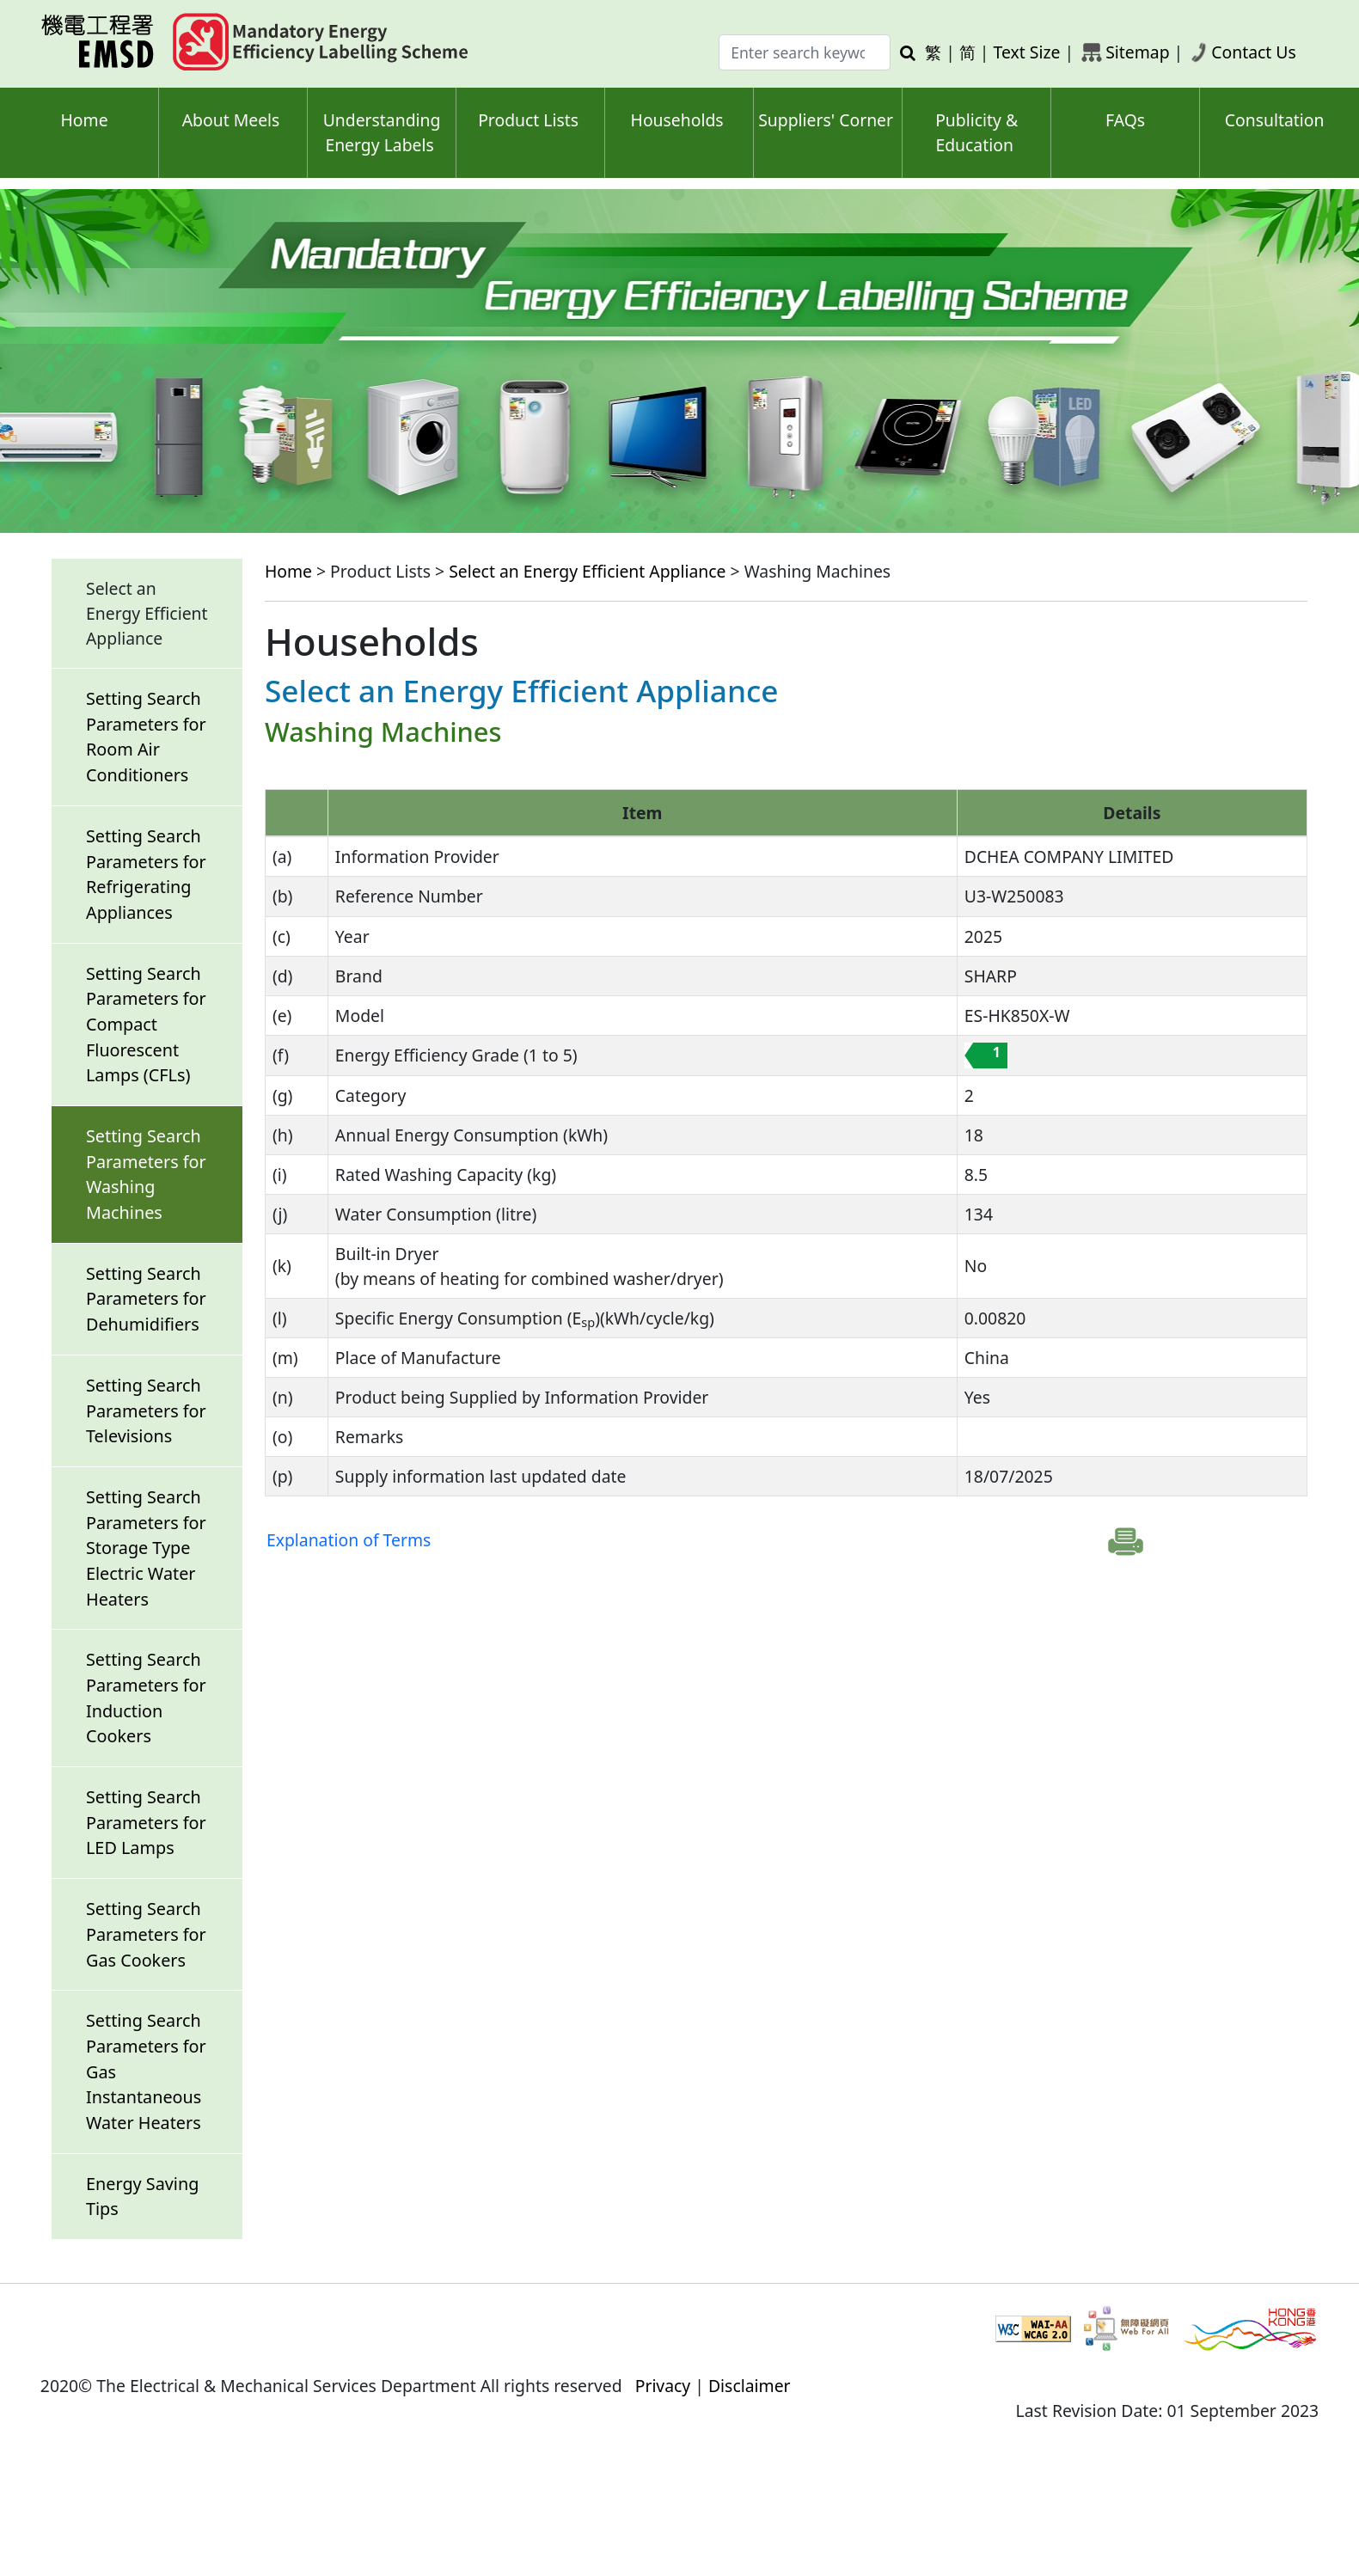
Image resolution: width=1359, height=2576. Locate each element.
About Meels (231, 120)
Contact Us (1253, 52)
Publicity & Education (976, 132)
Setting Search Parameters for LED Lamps (146, 1822)
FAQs (1125, 120)
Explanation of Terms (348, 1539)
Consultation (1275, 120)
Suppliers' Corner (825, 120)
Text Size (1027, 52)
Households (677, 120)
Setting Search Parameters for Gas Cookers (146, 1934)
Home (83, 120)
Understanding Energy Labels (382, 132)
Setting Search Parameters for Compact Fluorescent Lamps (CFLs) (146, 1024)
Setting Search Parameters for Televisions (146, 1410)
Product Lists (528, 120)
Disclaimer (749, 2385)
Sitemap (1137, 52)
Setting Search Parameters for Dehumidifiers (146, 1299)
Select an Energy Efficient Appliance (587, 571)
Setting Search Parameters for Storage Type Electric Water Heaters (146, 1548)
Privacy (663, 2385)
